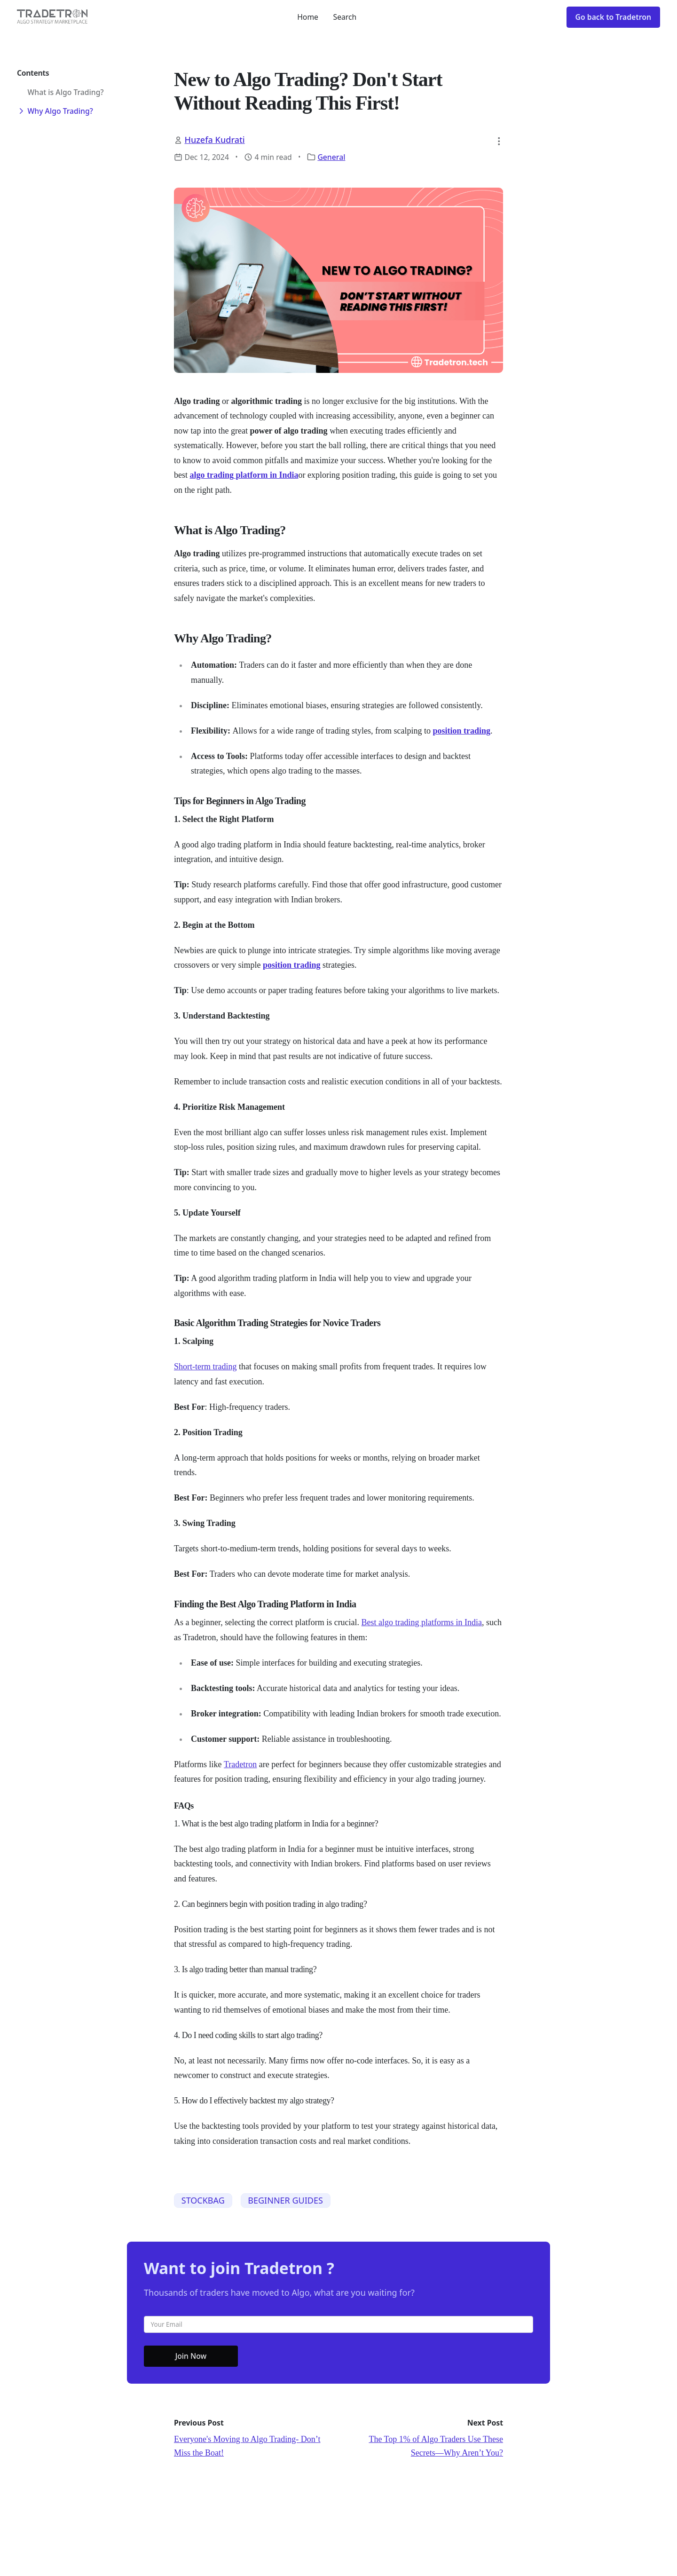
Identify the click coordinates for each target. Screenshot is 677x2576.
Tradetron (240, 1764)
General (331, 157)
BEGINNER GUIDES (285, 2200)
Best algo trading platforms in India (422, 1622)
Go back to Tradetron (613, 17)
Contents (33, 73)
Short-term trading (205, 1366)
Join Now (191, 2356)
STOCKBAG (203, 2200)
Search (345, 17)
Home (307, 17)
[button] (498, 141)
